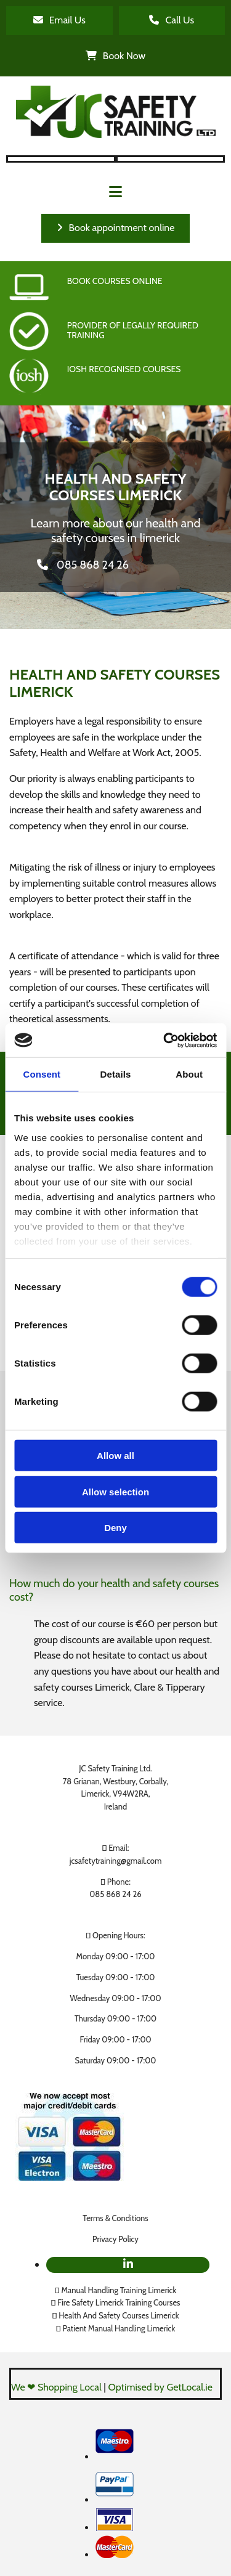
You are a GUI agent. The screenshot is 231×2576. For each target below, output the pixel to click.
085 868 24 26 (115, 1894)
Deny (115, 1527)
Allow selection (115, 1491)
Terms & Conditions (115, 2218)
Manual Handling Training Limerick (119, 2290)
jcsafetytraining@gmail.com (116, 1861)
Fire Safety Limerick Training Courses (118, 2302)
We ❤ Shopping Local (56, 2387)
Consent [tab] (41, 1074)
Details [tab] (115, 1074)
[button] (59, 20)
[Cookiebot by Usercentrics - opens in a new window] (164, 1040)
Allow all (115, 1455)
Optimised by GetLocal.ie (160, 2387)
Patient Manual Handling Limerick (118, 2328)
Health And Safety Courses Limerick (119, 2315)
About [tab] (189, 1074)
